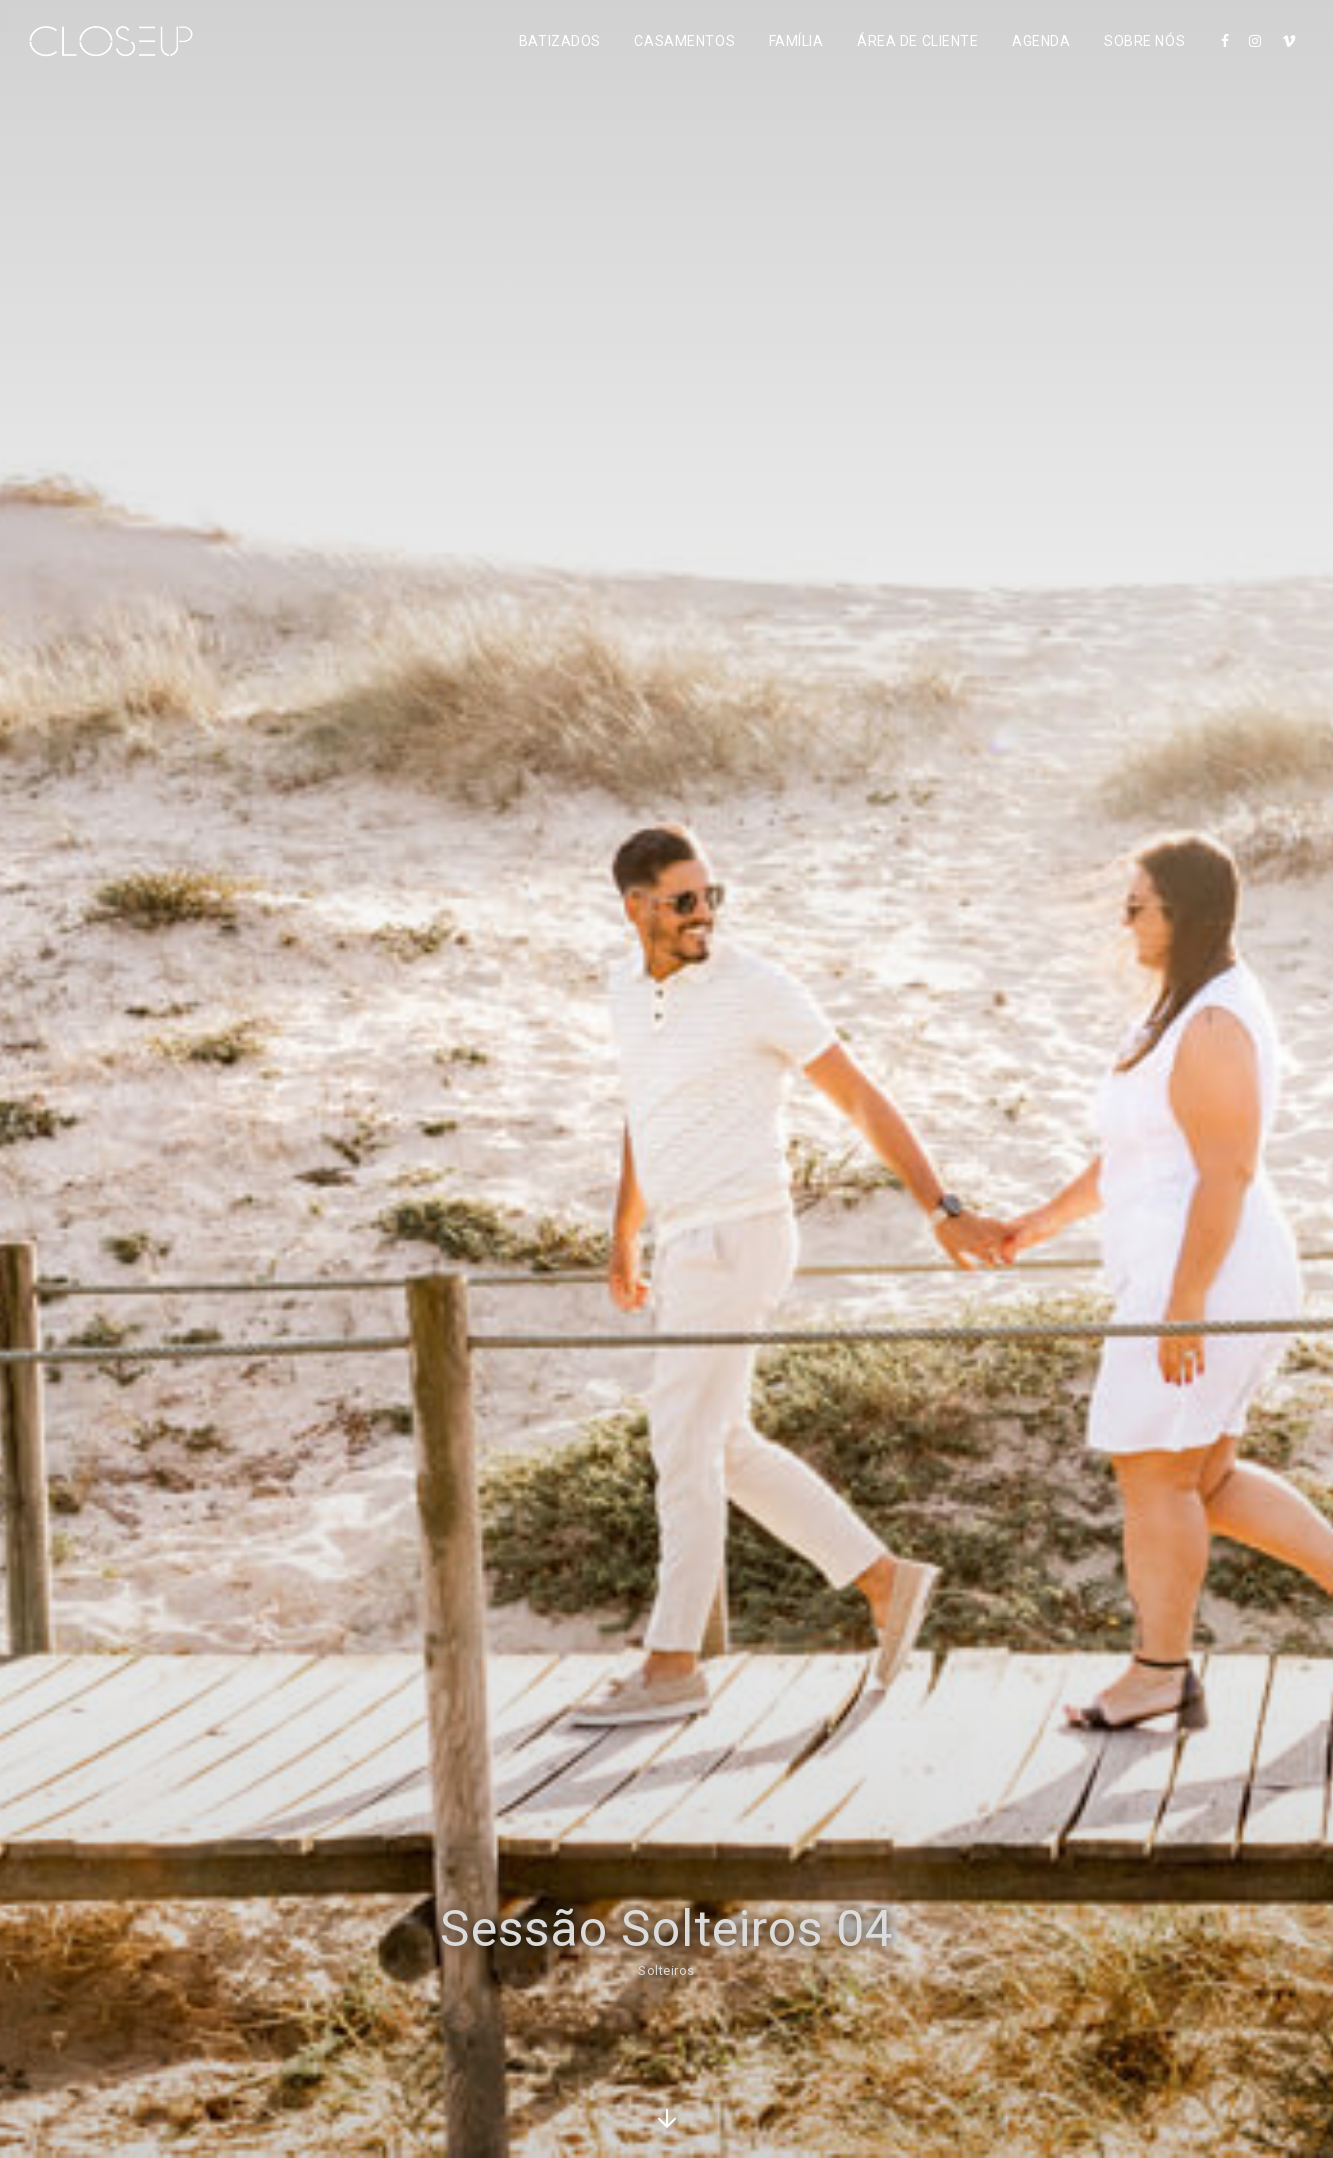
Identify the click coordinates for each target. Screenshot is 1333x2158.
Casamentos (684, 41)
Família (796, 41)
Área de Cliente (917, 41)
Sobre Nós (1144, 41)
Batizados (560, 41)
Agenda (1041, 41)
